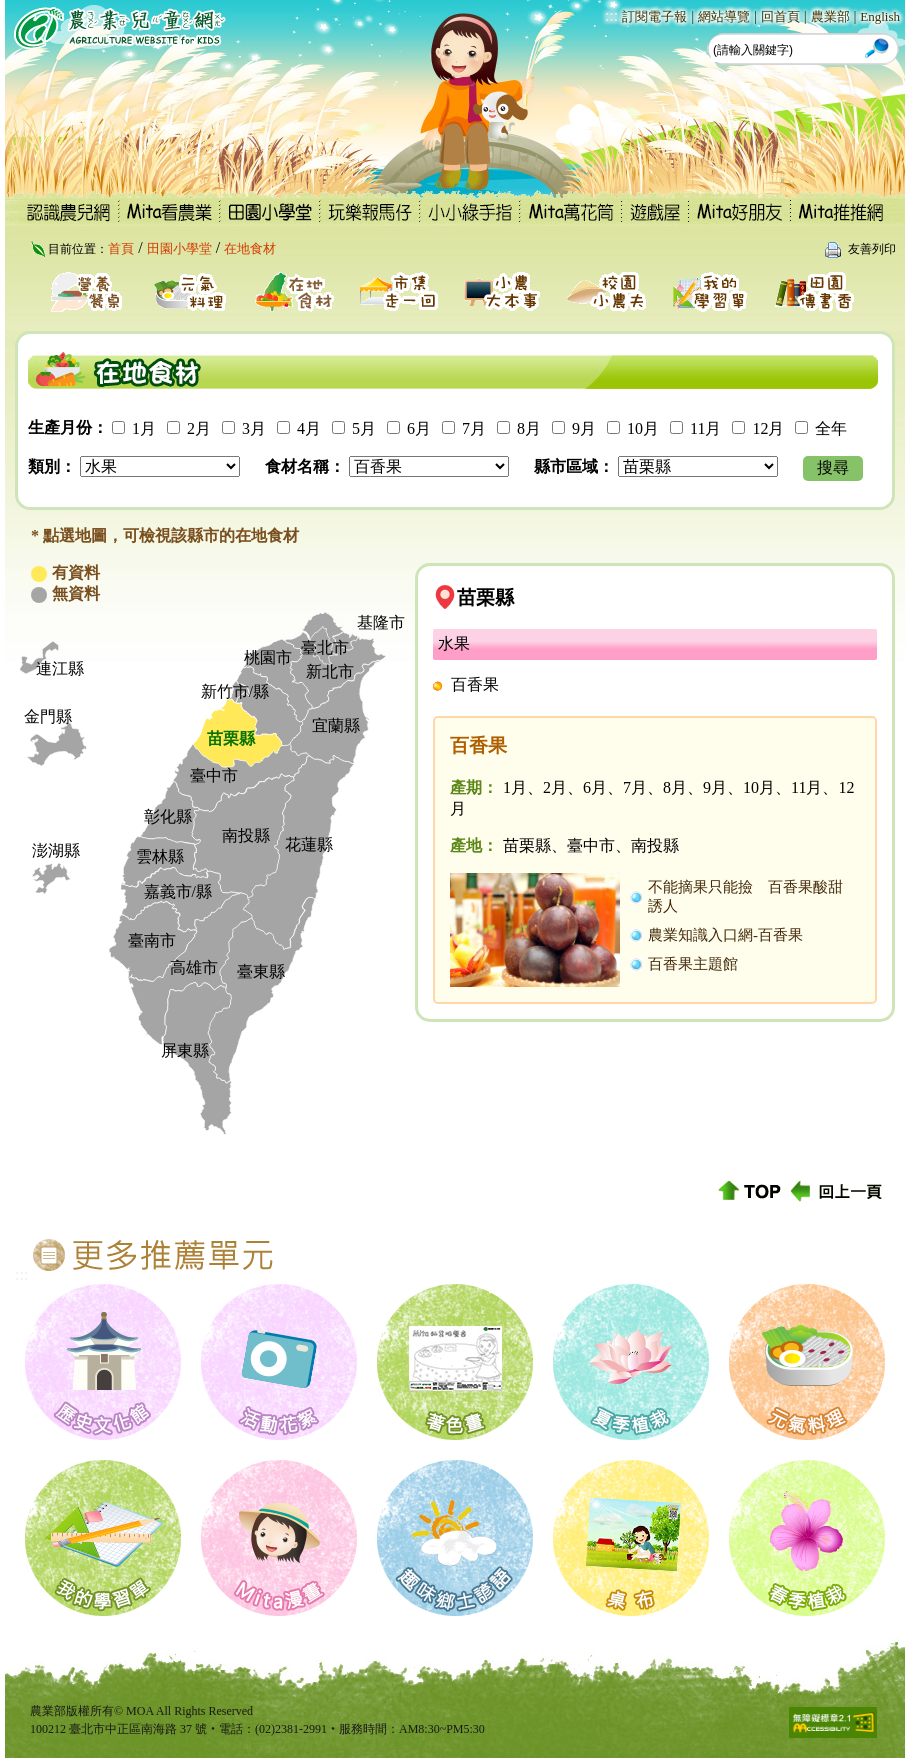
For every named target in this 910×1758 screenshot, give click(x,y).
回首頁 (780, 16)
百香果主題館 (693, 964)
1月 (144, 428)
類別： (52, 466)
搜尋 (833, 467)
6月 (419, 428)
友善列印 (872, 249)
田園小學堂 (179, 248)
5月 (364, 428)
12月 (768, 428)
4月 (309, 428)
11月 (705, 428)
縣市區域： (574, 466)
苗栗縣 (485, 597)
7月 (474, 428)
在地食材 (250, 248)
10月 (643, 428)
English (880, 16)
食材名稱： (305, 466)
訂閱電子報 (654, 16)
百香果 (475, 684)
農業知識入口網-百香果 (725, 935)
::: (611, 15)
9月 (584, 428)
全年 (831, 428)
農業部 (830, 16)
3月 (254, 428)
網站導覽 (724, 16)
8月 (529, 428)
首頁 (121, 248)
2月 (199, 428)
